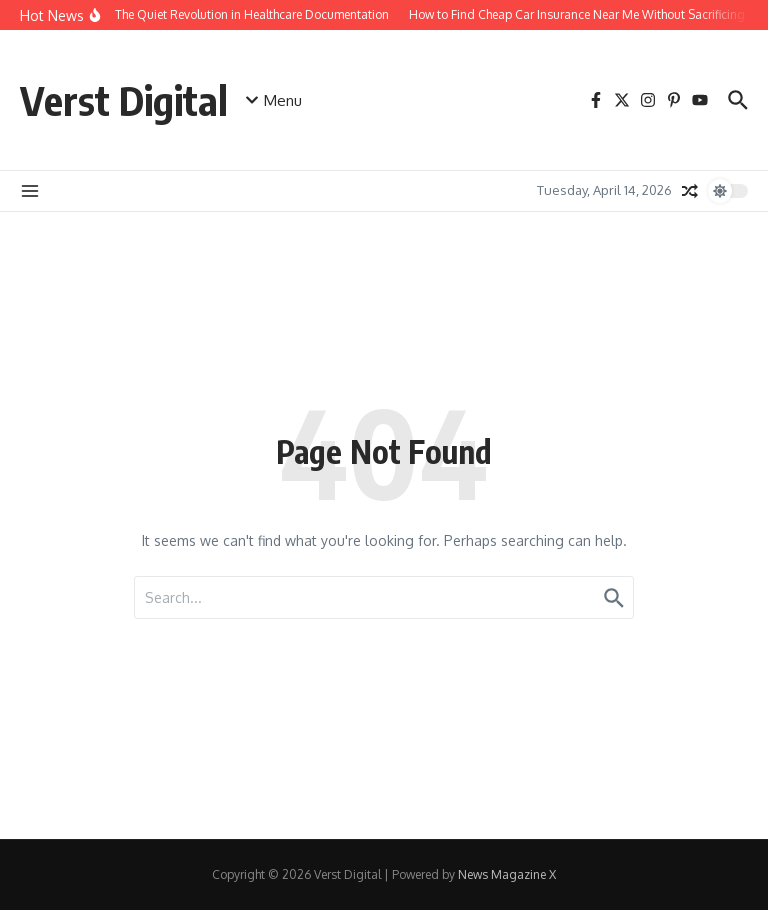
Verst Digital (124, 100)
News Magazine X (507, 874)
